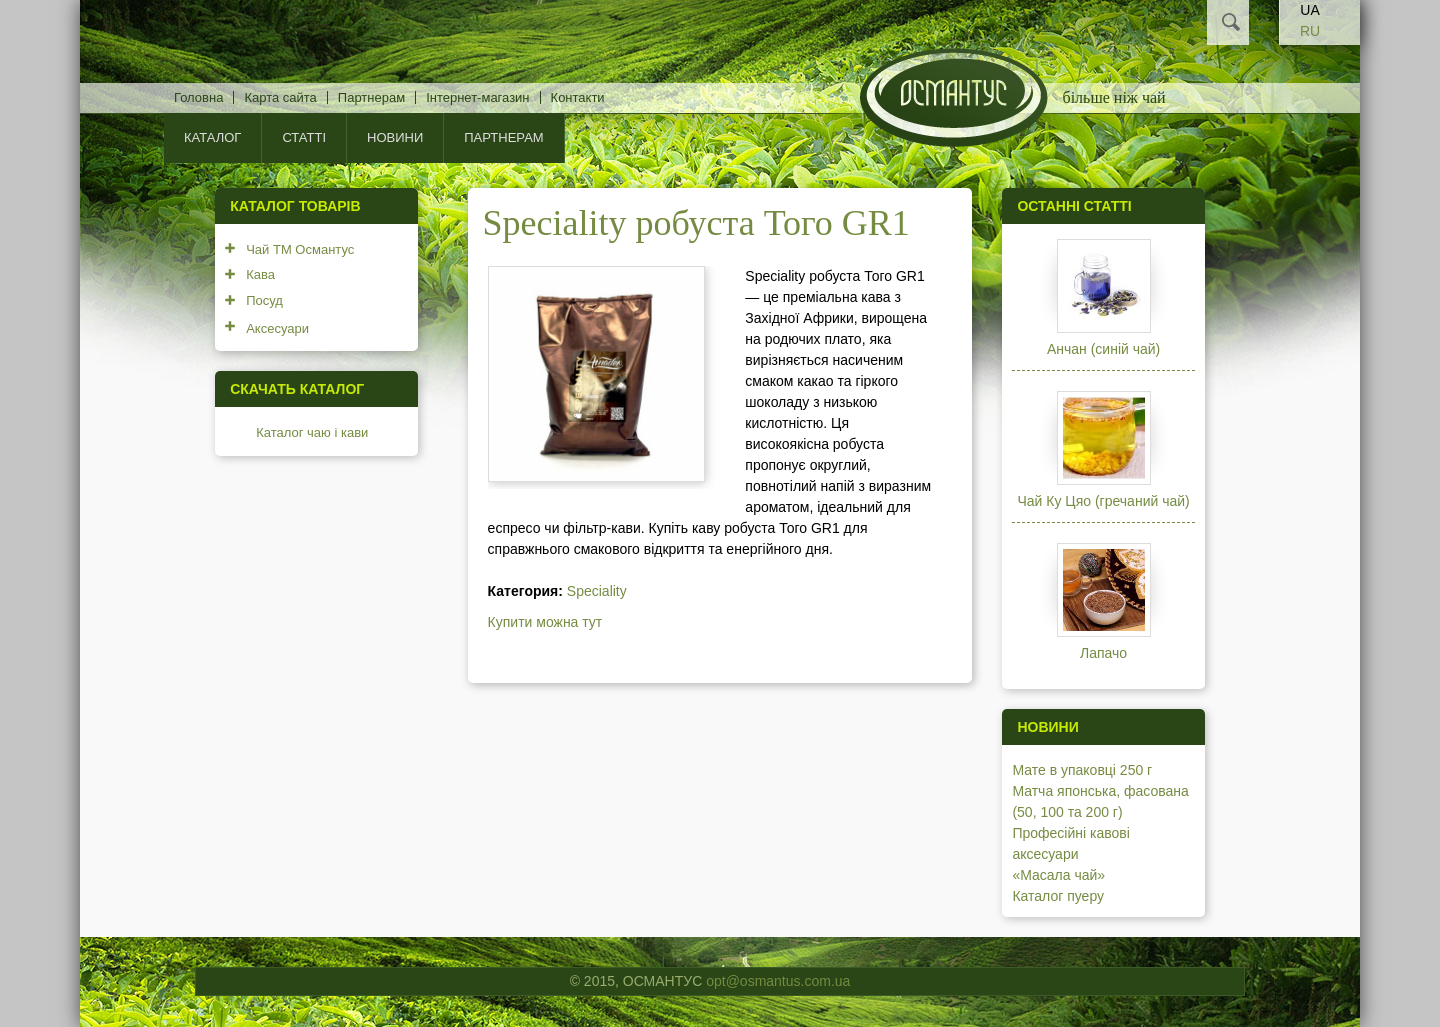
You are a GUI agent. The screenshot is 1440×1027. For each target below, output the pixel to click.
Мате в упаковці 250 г (1082, 770)
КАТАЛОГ (212, 137)
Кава (260, 274)
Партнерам (371, 97)
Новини (395, 137)
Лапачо (1103, 653)
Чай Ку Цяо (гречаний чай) (1103, 501)
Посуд (264, 300)
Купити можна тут (545, 622)
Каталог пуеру (1058, 896)
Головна (198, 97)
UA (1309, 10)
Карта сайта (280, 97)
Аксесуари (277, 328)
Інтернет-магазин (477, 97)
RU (1310, 31)
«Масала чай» (1058, 875)
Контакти (578, 97)
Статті (304, 137)
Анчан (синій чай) (1103, 349)
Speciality (597, 591)
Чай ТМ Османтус (300, 249)
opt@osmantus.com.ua (778, 981)
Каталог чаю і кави (312, 432)
